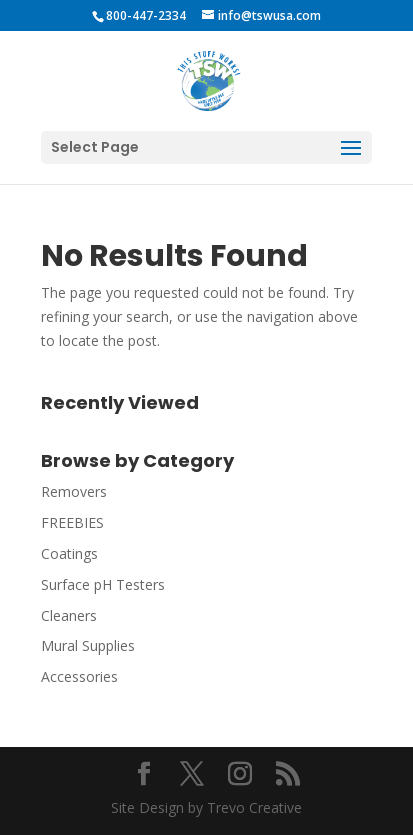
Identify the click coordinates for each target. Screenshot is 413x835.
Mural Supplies (88, 645)
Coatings (69, 553)
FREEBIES (72, 522)
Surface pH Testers (103, 584)
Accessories (79, 676)
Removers (74, 491)
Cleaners (69, 615)
